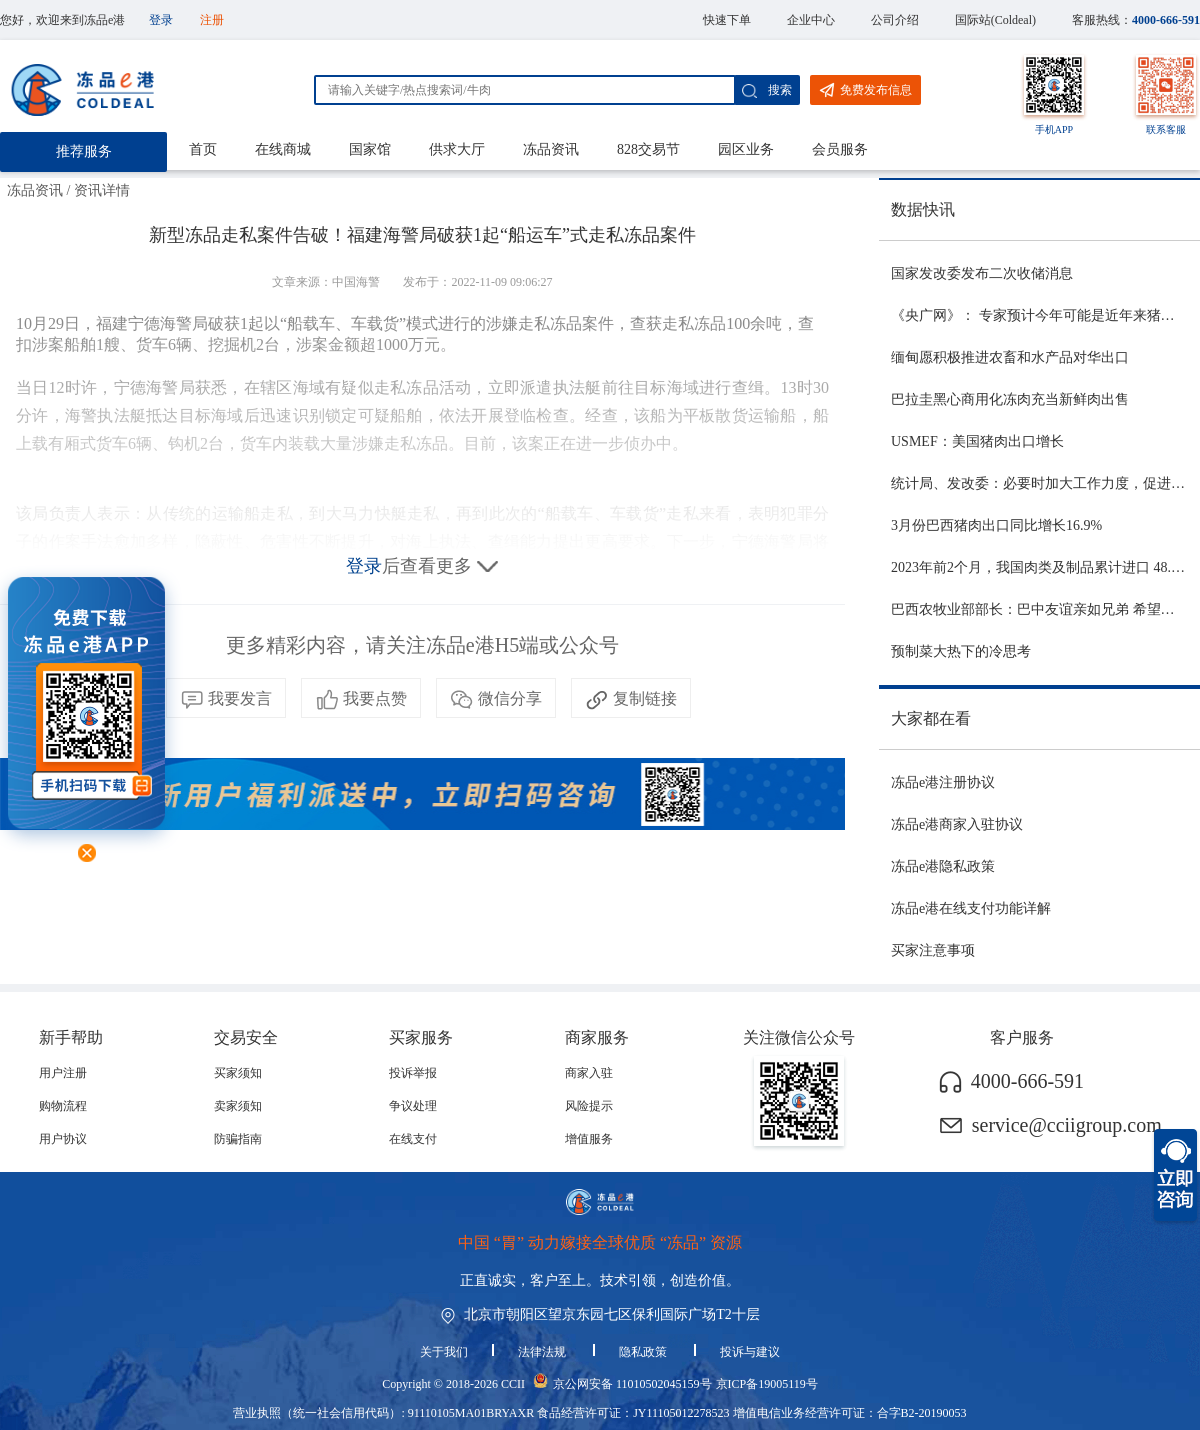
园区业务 (746, 149)
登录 (161, 20)
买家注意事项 (933, 950)
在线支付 (413, 1139)
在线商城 (283, 149)
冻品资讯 (551, 149)
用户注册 (63, 1073)
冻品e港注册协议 (943, 782)
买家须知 (238, 1073)
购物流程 (63, 1106)
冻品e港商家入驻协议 (957, 824)
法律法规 (543, 1352)
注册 (212, 20)
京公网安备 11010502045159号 (632, 1384)
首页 (203, 149)
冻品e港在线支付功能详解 (971, 908)
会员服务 (840, 149)
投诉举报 (413, 1073)
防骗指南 (238, 1139)
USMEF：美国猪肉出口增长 (977, 441)
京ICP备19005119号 (767, 1384)
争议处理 (413, 1106)
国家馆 (370, 149)
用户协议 (63, 1139)
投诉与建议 (750, 1352)
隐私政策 (644, 1352)
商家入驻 (589, 1073)
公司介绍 (895, 20)
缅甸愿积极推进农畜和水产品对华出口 (1010, 357)
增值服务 (589, 1139)
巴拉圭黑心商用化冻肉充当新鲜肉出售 (1010, 399)
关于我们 (444, 1352)
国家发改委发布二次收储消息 (982, 273)
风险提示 (589, 1106)
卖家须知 (238, 1106)
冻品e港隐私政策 (943, 866)
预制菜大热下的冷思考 (961, 651)
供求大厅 (457, 149)
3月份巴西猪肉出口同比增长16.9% (996, 525)
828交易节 (648, 149)
